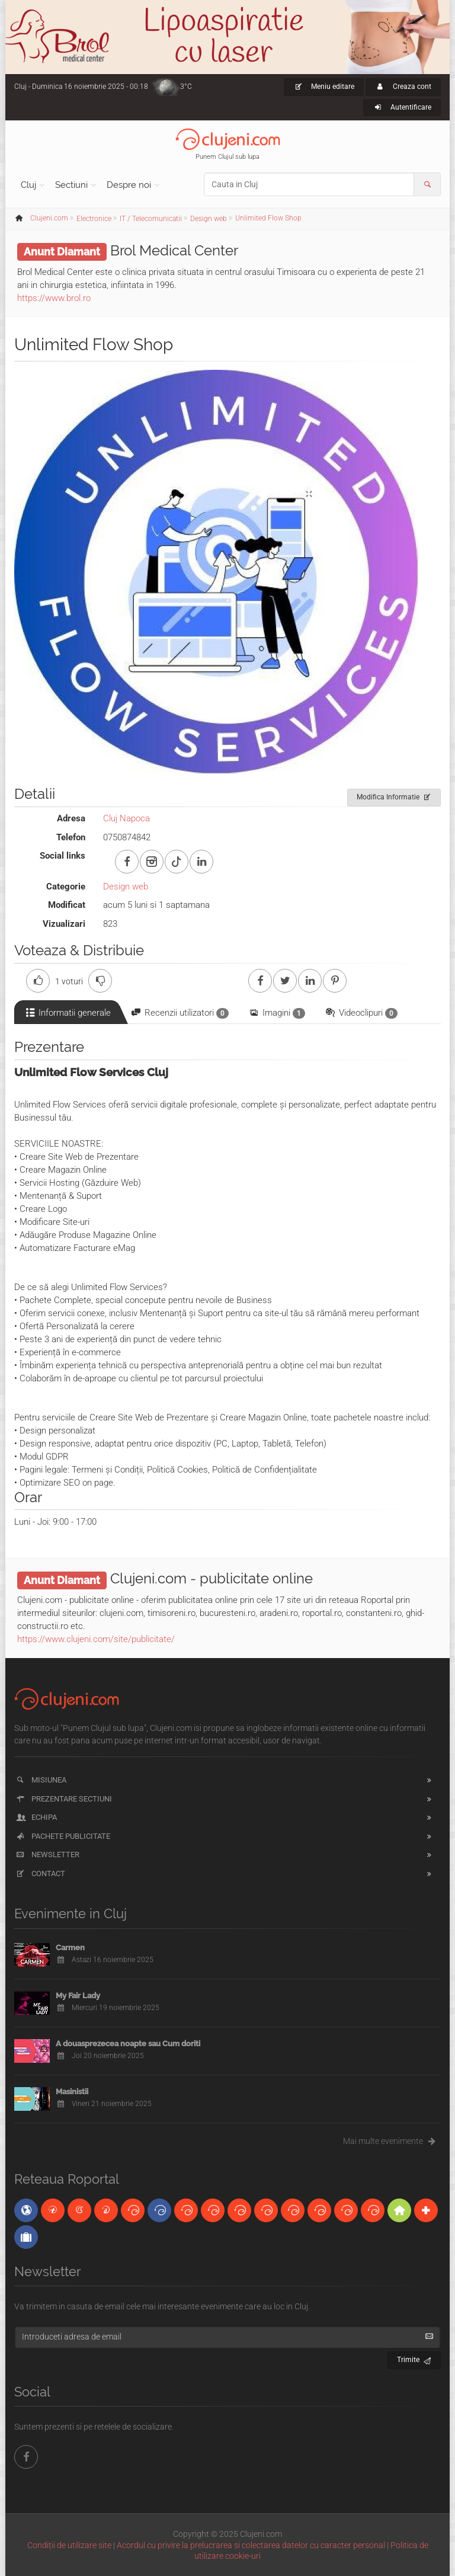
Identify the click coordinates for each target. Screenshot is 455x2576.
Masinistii (72, 2091)
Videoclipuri (361, 1013)
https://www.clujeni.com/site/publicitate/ (96, 1639)
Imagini (276, 1013)
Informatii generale (67, 1012)
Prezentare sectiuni (63, 1798)
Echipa (36, 1817)
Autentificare (402, 107)
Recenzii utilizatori (179, 1013)
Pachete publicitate (62, 1836)
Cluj (28, 185)
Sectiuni (71, 185)
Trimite (414, 2358)
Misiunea (40, 1779)
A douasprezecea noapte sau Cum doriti (128, 2043)
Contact (40, 1873)
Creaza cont (403, 86)
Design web (125, 886)
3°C (186, 86)
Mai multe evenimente (392, 2141)
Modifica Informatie (394, 795)
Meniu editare (323, 86)
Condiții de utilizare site (69, 2545)
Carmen (70, 1947)
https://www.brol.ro (54, 298)
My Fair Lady (78, 1995)
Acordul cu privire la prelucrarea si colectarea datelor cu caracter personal (251, 2545)
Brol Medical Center (174, 250)
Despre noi (129, 185)
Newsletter (47, 1854)
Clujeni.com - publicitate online (211, 1578)
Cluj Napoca (126, 818)
